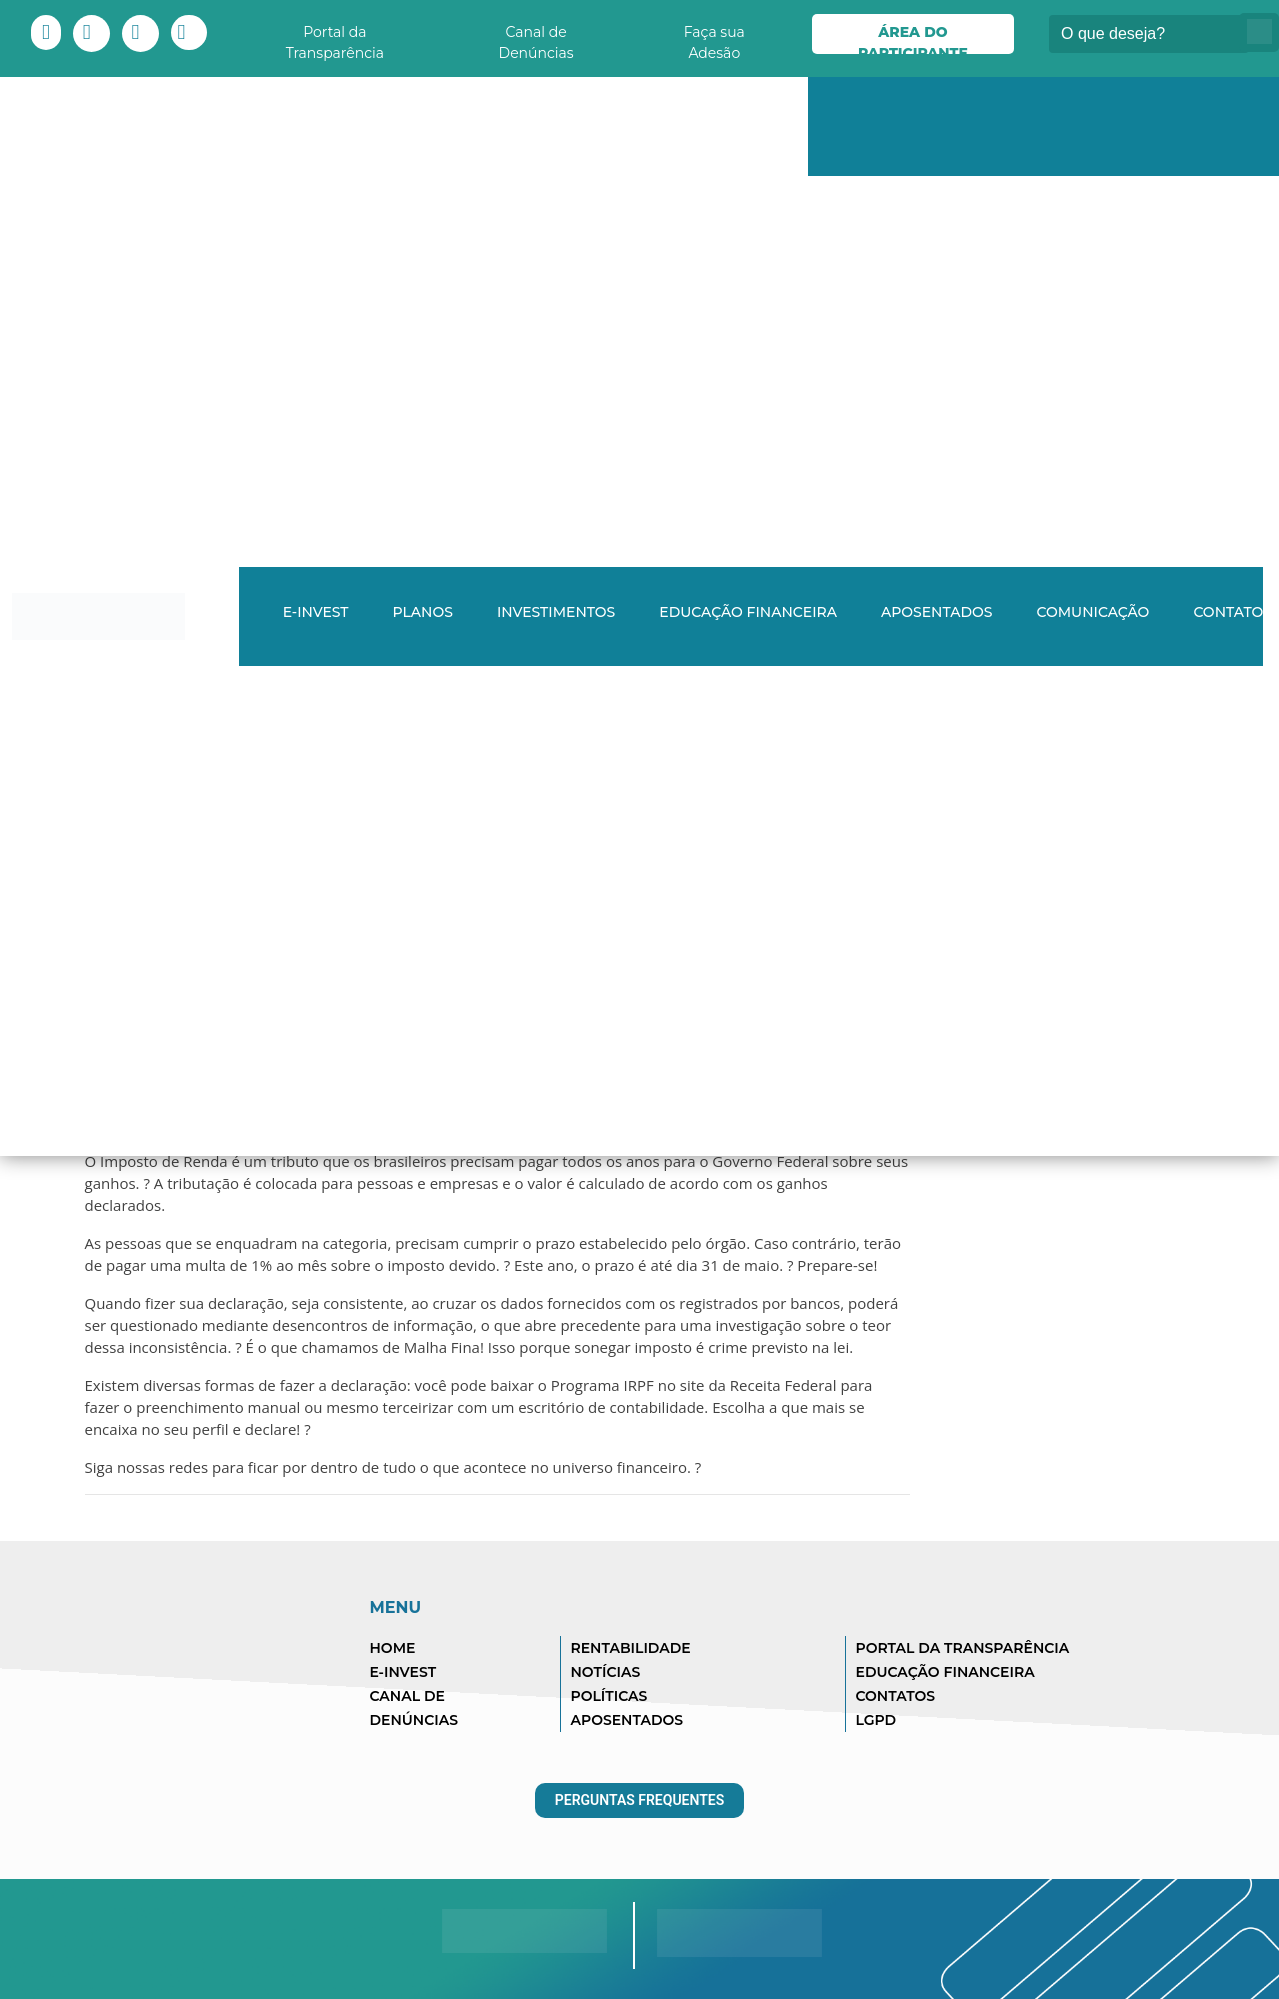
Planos (423, 612)
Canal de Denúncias (536, 38)
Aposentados (937, 612)
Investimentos (556, 612)
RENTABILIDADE (631, 1648)
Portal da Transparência (335, 38)
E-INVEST (316, 612)
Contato (1228, 612)
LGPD (876, 1720)
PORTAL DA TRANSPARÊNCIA (963, 1648)
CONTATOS (896, 1696)
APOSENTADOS (627, 1720)
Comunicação (1092, 612)
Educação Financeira (748, 612)
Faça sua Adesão (714, 38)
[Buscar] (1149, 34)
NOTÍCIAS (606, 1672)
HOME (393, 1648)
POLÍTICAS (609, 1696)
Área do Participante (913, 38)
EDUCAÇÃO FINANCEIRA (945, 1672)
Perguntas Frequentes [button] (640, 1800)
